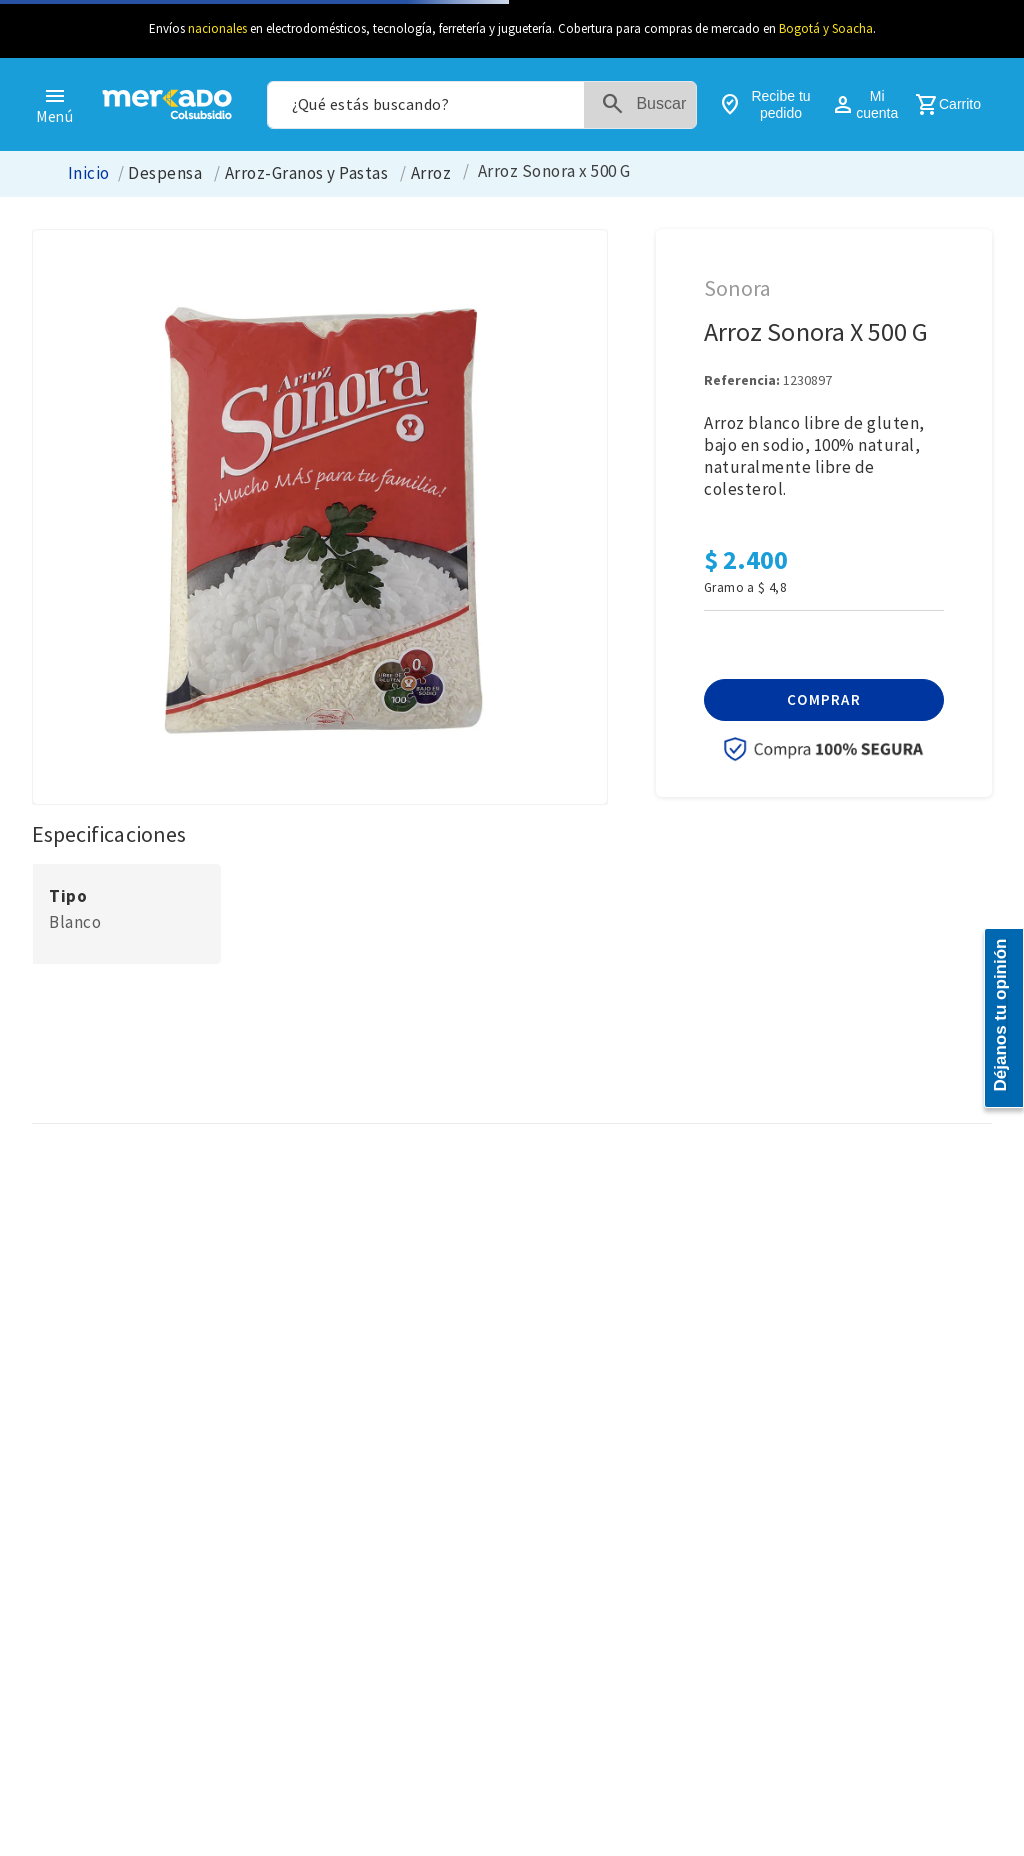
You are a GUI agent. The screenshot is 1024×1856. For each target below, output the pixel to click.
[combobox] (482, 105)
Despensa (165, 173)
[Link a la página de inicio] (89, 173)
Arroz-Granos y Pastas (306, 173)
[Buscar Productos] (648, 105)
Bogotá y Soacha (826, 28)
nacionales (217, 28)
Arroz (431, 173)
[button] (824, 700)
